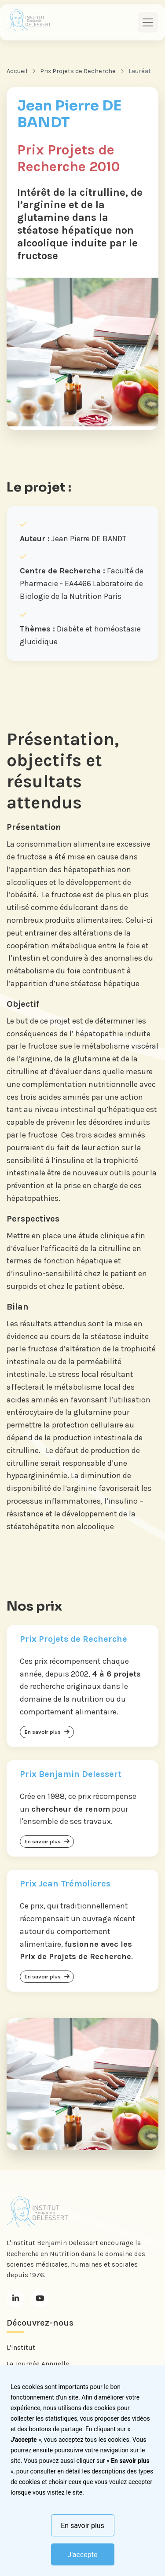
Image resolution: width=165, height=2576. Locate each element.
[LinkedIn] (15, 2298)
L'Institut (21, 2348)
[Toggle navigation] (148, 22)
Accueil (17, 71)
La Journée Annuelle (38, 2364)
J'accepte (83, 2554)
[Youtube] (39, 2298)
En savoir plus (82, 2525)
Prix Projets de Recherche (78, 71)
